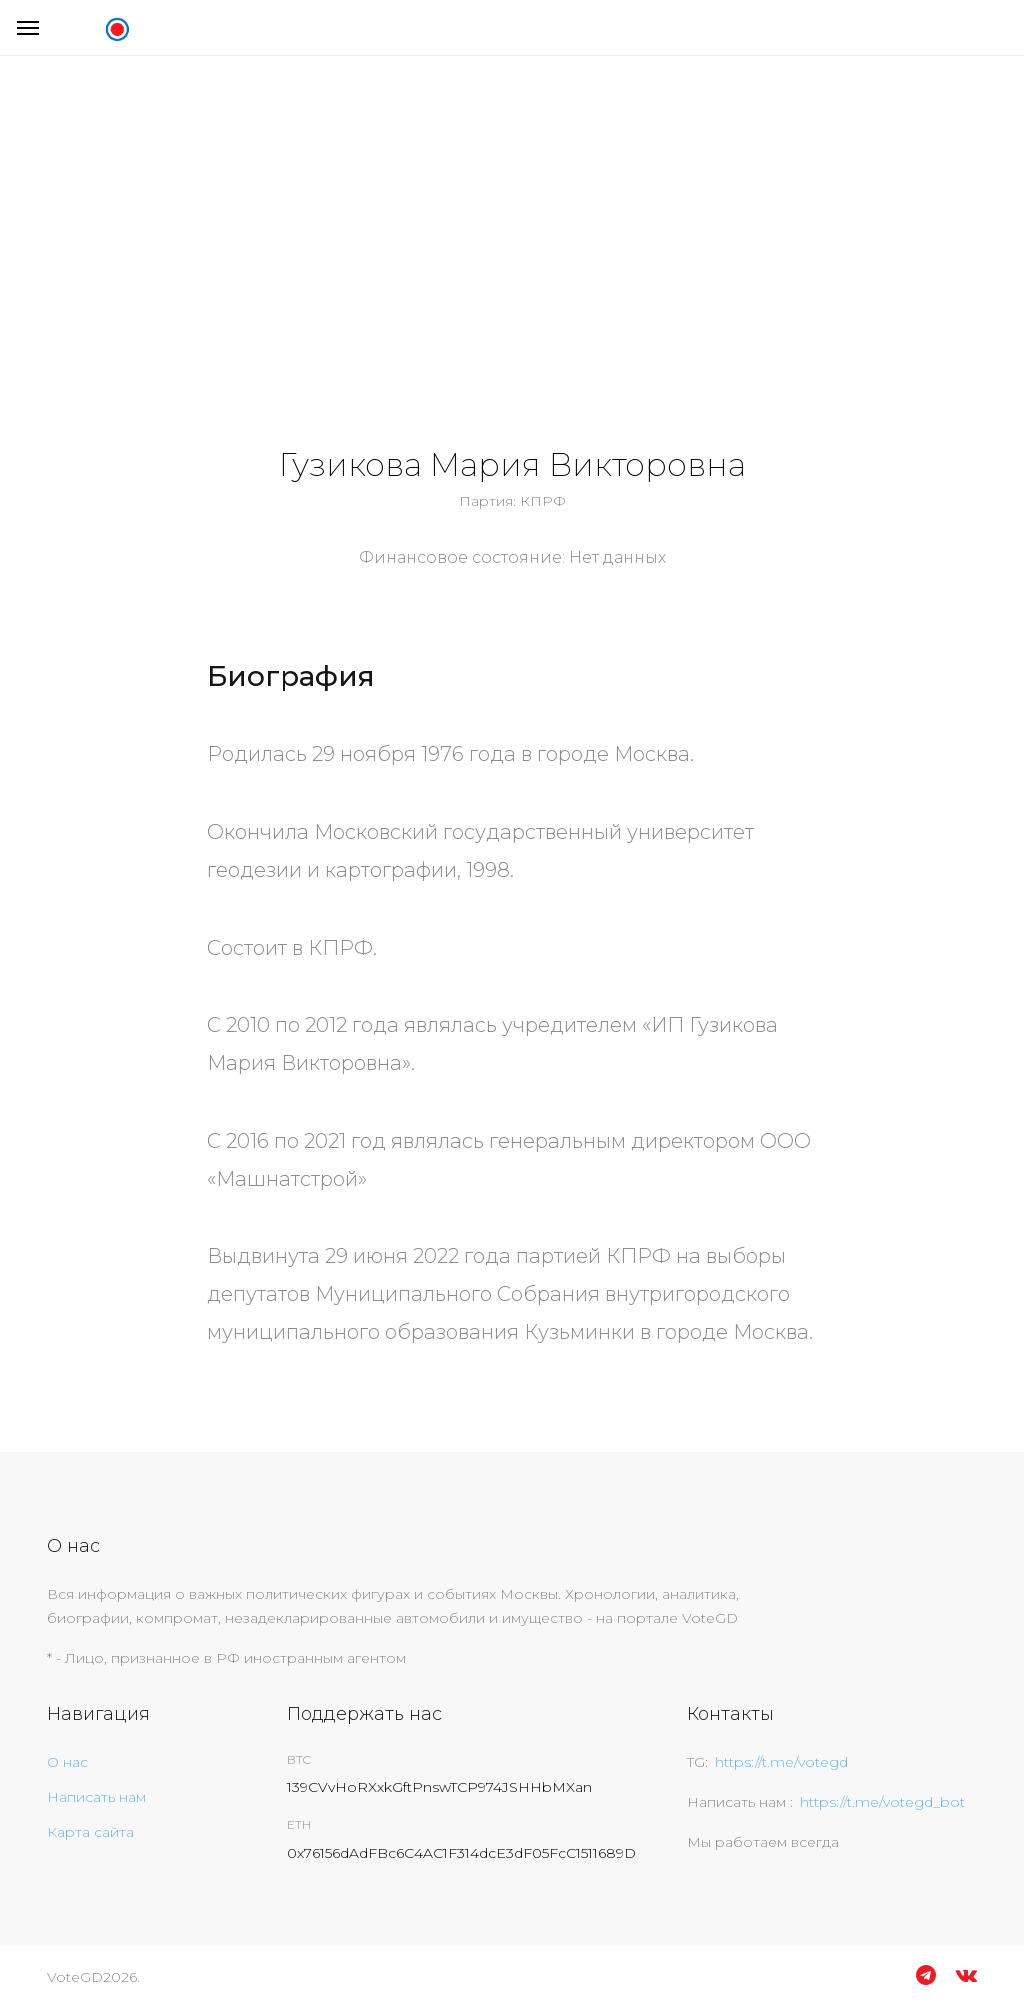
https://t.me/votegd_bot (882, 1802)
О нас (67, 1762)
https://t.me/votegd (781, 1762)
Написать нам (96, 1797)
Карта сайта (90, 1832)
